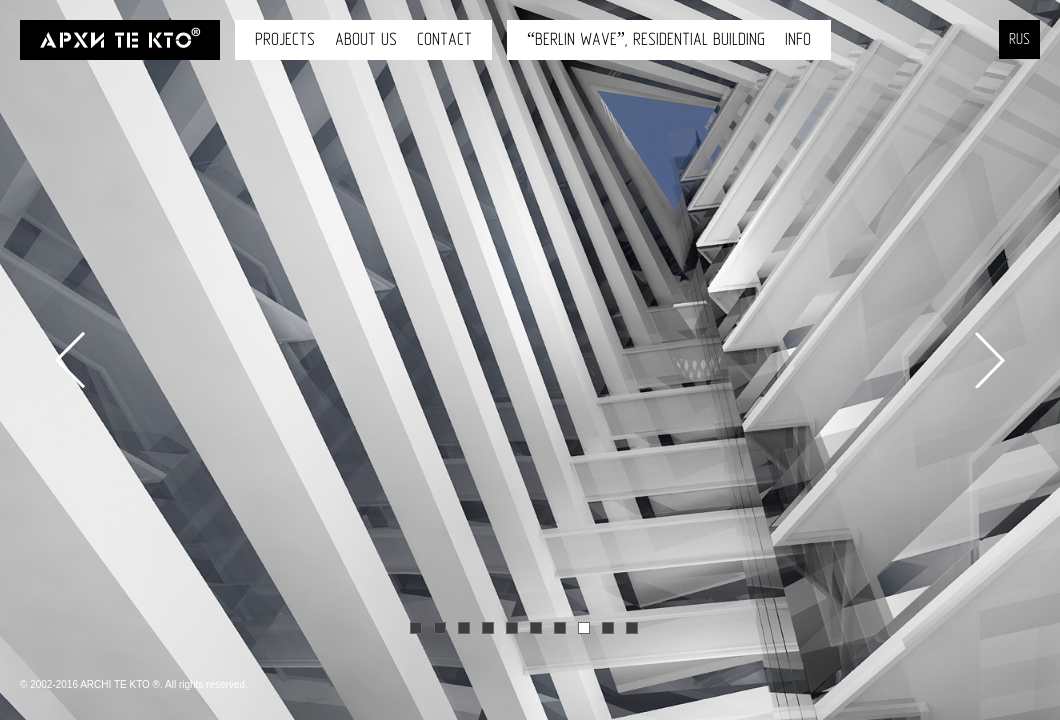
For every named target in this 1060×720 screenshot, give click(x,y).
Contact (444, 39)
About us (366, 39)
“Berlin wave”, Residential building (646, 39)
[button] (50, 432)
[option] (530, 360)
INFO (798, 39)
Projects (285, 39)
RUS (1019, 39)
